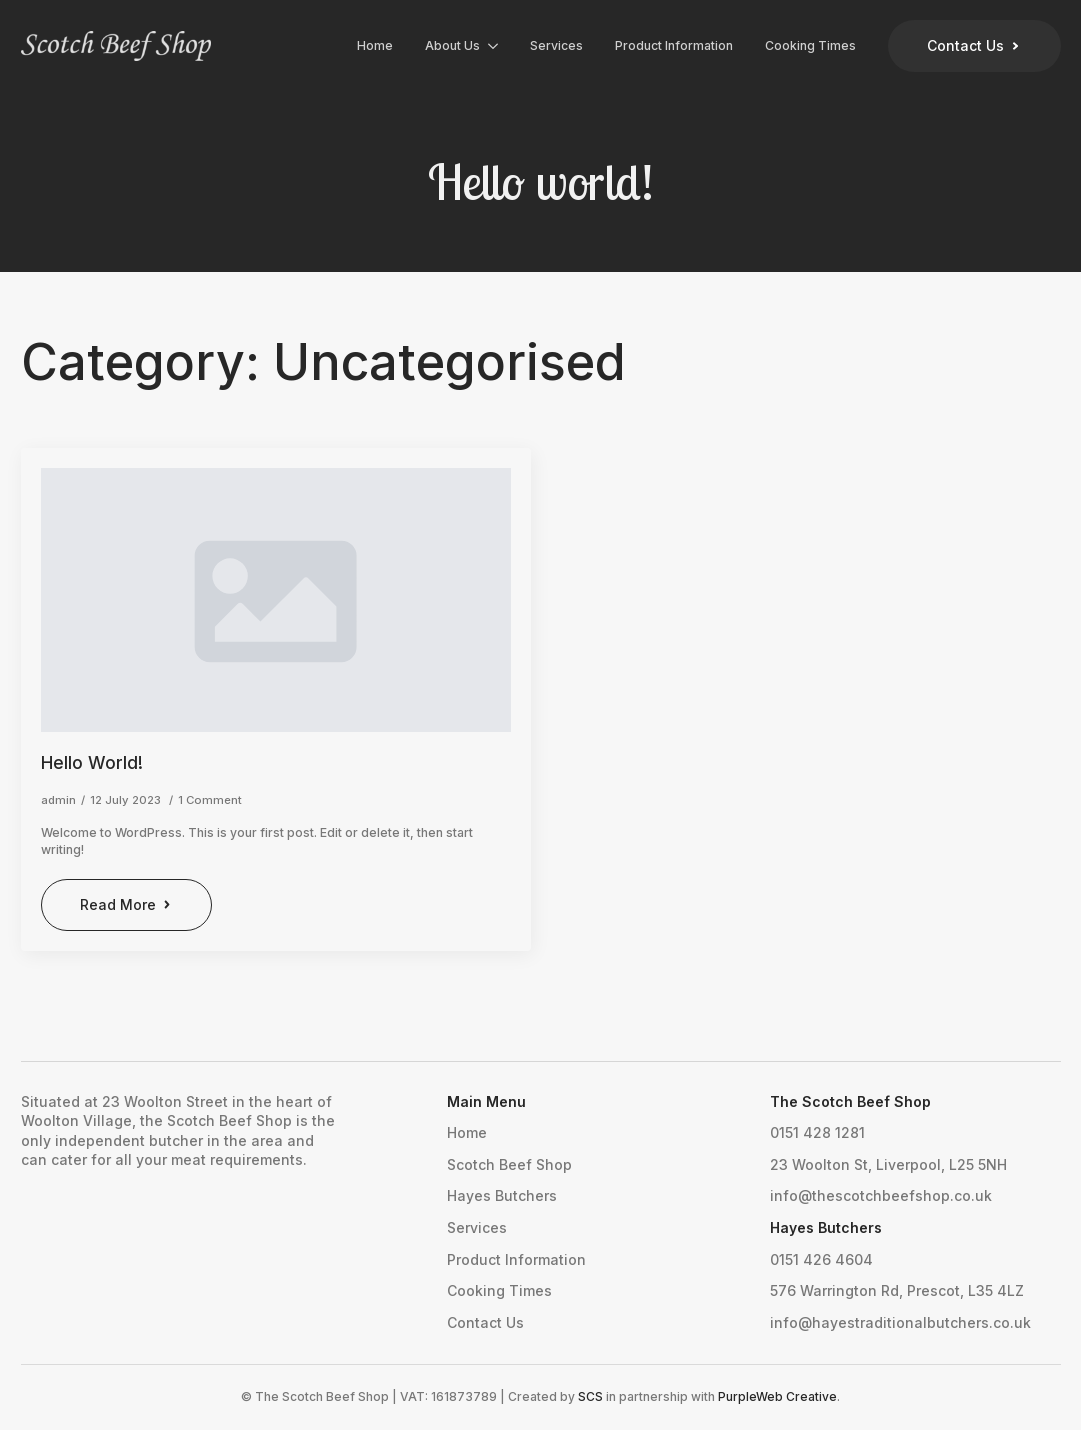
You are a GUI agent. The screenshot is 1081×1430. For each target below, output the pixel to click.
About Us (452, 45)
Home (375, 45)
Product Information (674, 45)
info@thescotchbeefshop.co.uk (881, 1195)
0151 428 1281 (817, 1132)
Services (556, 45)
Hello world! (92, 762)
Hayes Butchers (502, 1195)
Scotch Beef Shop (509, 1164)
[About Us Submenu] (497, 46)
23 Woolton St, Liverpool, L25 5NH (888, 1164)
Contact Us (485, 1322)
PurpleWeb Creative (777, 1396)
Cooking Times (810, 45)
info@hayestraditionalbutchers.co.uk (900, 1322)
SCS (590, 1396)
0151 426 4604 (821, 1259)
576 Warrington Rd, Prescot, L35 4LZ (897, 1290)
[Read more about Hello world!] (127, 905)
